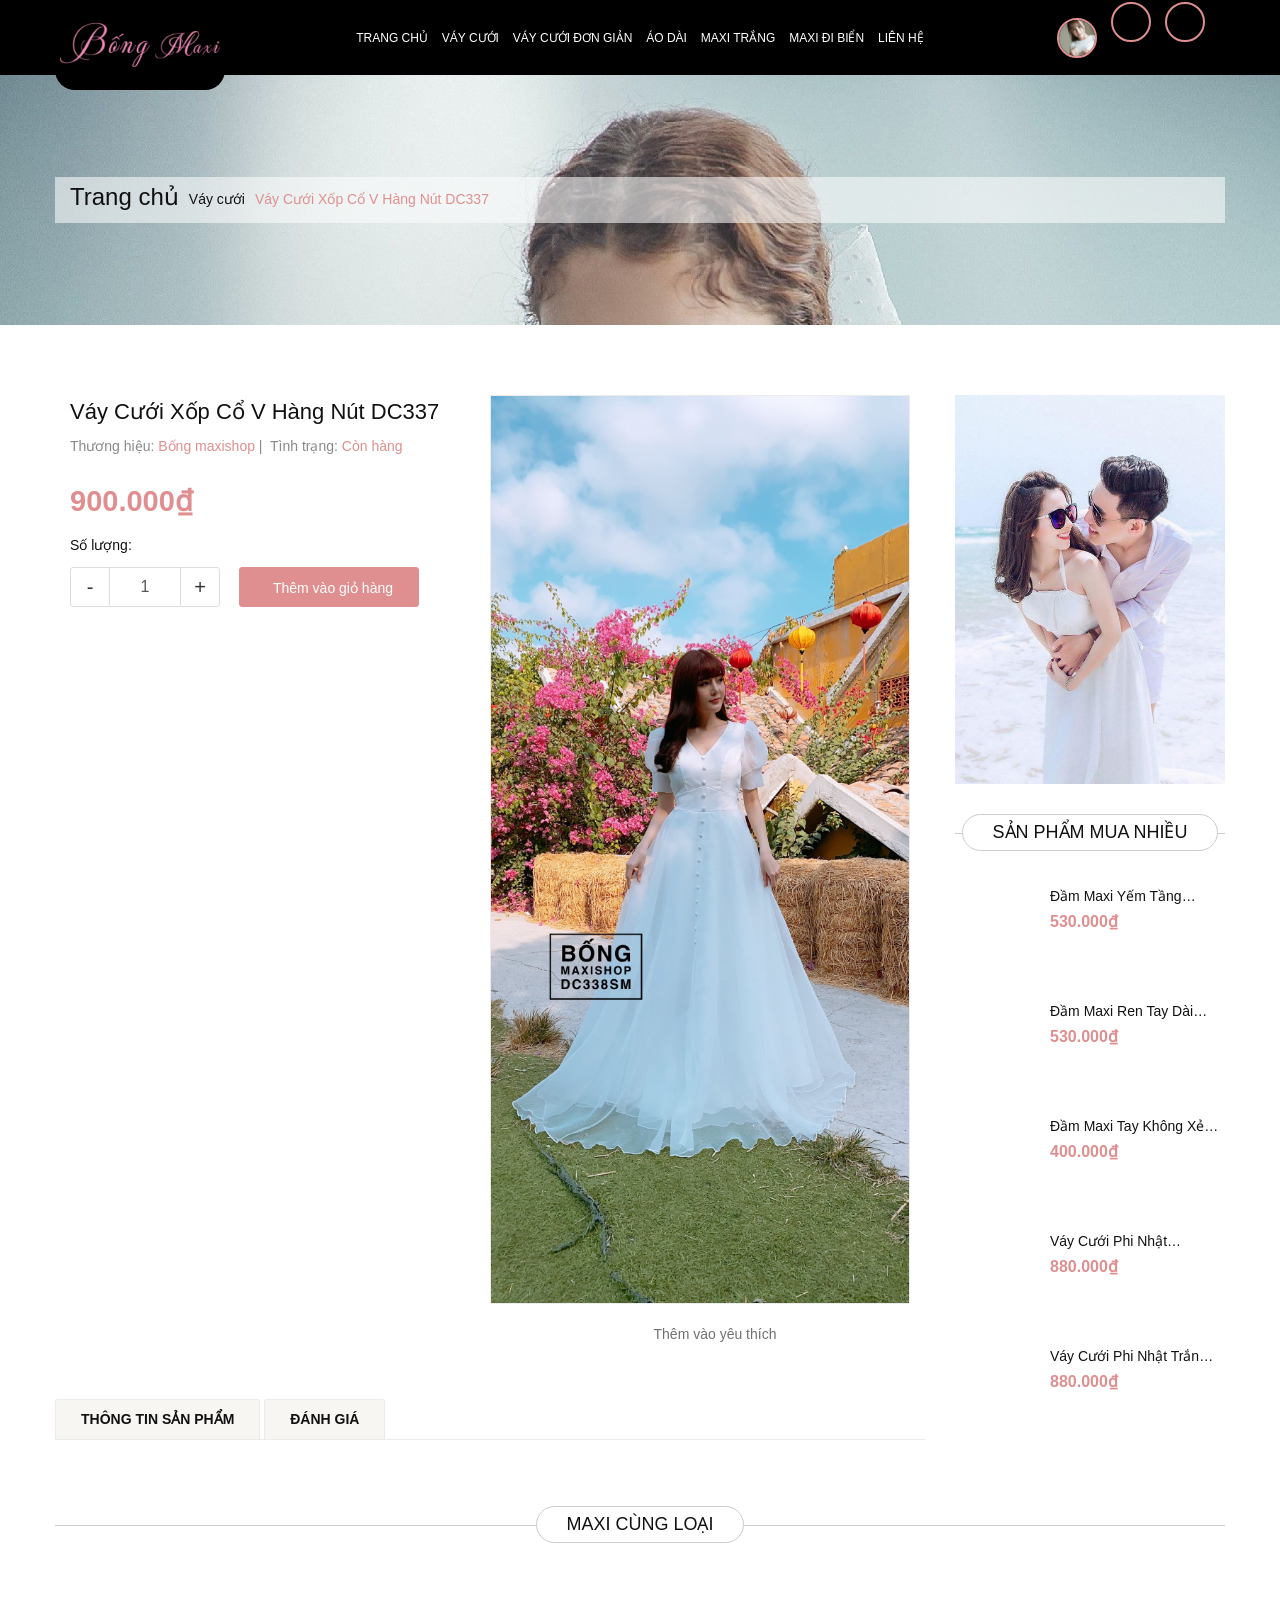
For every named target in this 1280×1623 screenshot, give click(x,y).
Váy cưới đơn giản (572, 38)
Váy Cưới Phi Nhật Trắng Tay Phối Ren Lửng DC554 (1133, 1357)
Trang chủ (392, 38)
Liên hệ (901, 38)
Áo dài (666, 38)
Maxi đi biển (826, 38)
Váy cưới (470, 38)
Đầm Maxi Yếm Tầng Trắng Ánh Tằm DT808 (1121, 897)
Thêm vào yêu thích (715, 1334)
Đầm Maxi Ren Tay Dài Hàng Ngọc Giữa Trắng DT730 (1122, 1012)
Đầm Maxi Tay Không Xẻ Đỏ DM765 (1127, 1127)
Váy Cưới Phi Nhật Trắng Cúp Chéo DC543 (1125, 1242)
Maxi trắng (738, 38)
